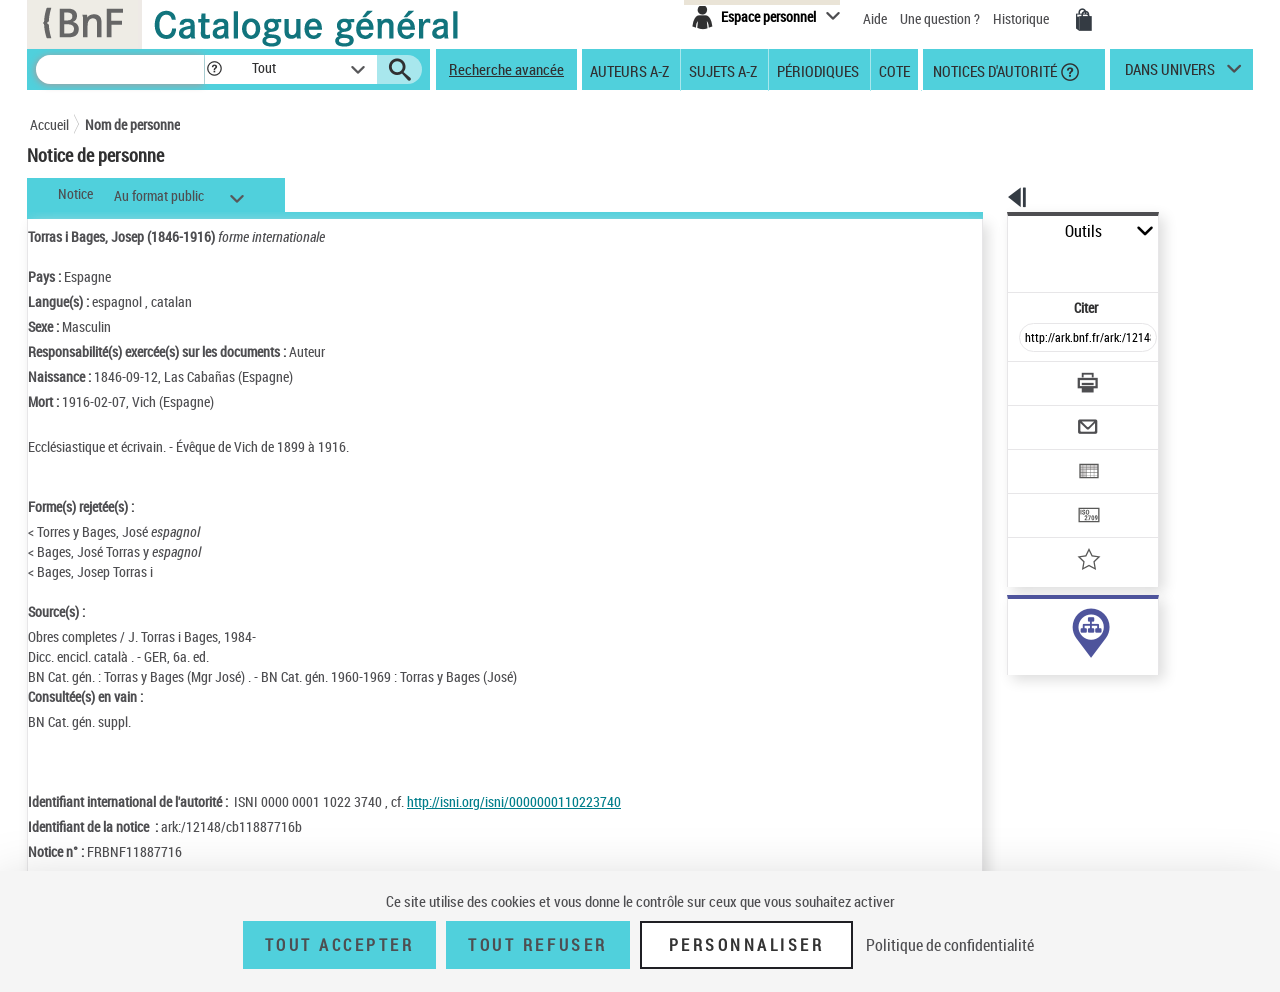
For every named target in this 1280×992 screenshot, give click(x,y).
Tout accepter (340, 945)
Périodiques (818, 70)
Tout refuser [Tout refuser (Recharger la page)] (537, 945)
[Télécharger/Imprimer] (1035, 339)
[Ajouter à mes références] (1044, 495)
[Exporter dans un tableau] (1046, 417)
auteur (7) (1014, 628)
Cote (894, 70)
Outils (985, 231)
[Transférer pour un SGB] (1040, 456)
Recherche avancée (506, 69)
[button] (214, 69)
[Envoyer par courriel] (1031, 378)
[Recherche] (120, 69)
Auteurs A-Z (629, 70)
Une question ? (940, 18)
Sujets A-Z (723, 70)
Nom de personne (132, 124)
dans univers (1170, 74)
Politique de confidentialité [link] (950, 945)
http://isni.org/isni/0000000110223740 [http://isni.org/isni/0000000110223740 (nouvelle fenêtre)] (514, 801)
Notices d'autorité (993, 70)
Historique (1022, 18)
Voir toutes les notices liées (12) (1063, 689)
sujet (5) (1010, 648)
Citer (1000, 263)
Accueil (49, 124)
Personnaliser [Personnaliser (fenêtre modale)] (747, 945)
